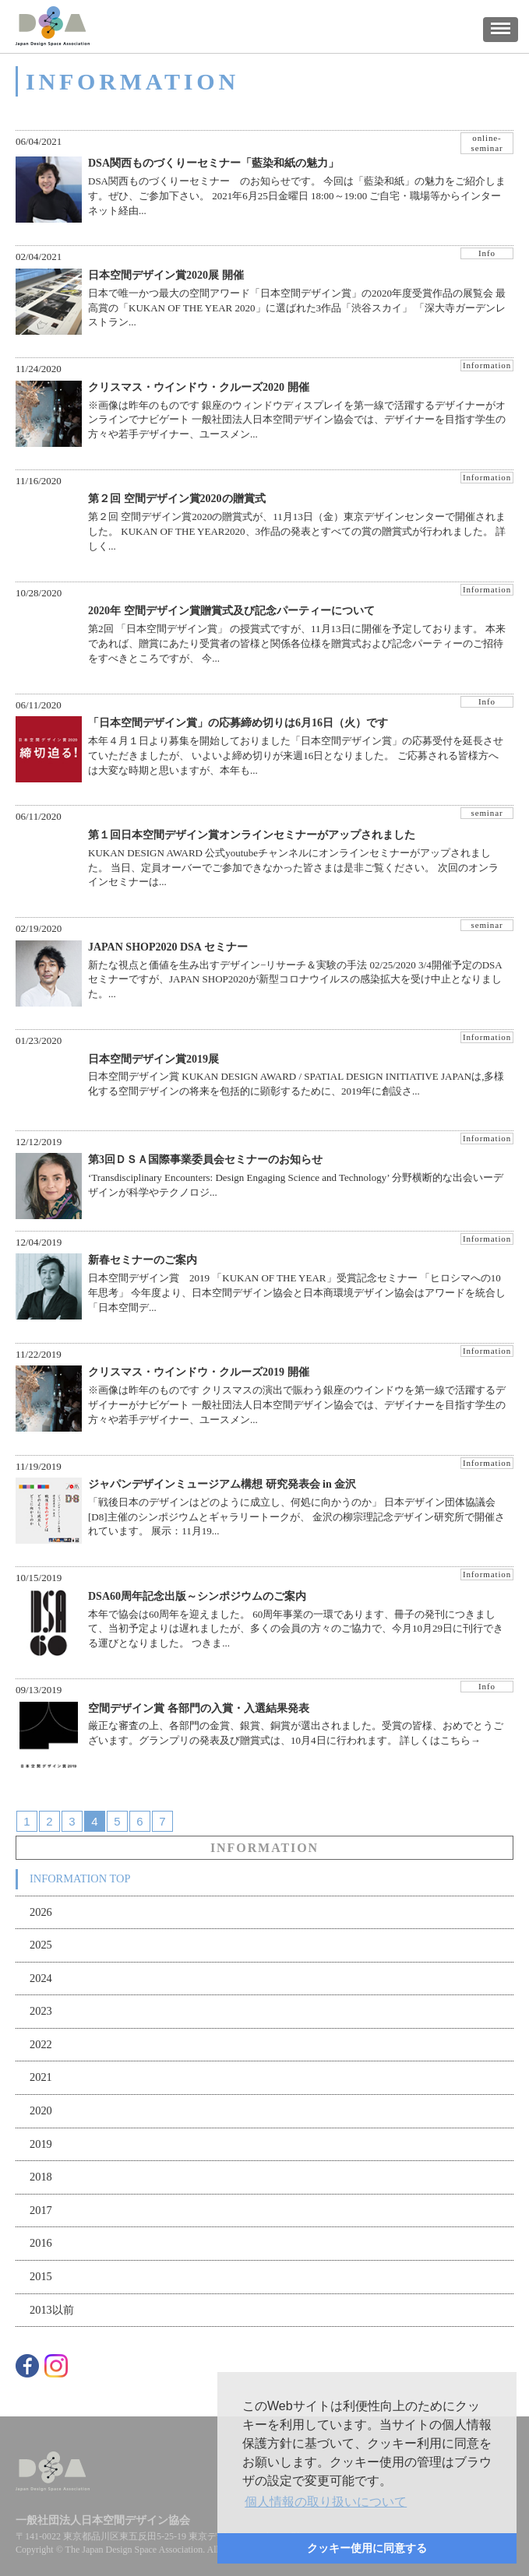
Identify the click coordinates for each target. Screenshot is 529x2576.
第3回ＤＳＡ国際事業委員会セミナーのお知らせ (205, 1159)
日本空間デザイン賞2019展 (153, 1059)
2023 (41, 2011)
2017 (41, 2210)
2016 (41, 2243)
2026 (41, 1912)
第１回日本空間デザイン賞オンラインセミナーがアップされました (251, 835)
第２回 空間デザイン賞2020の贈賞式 (177, 498)
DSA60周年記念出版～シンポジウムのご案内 (197, 1596)
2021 (41, 2077)
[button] (325, 2502)
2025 (41, 1944)
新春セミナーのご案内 (142, 1260)
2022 (41, 2044)
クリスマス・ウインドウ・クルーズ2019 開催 (198, 1372)
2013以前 (52, 2310)
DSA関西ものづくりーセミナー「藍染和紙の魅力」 (213, 163)
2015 (41, 2276)
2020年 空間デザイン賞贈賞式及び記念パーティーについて (231, 611)
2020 (41, 2110)
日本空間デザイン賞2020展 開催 (166, 275)
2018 (41, 2176)
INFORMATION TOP (80, 1878)
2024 (41, 1978)
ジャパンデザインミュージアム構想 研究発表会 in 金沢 (222, 1484)
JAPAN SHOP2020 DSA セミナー (168, 947)
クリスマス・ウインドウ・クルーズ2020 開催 (198, 387)
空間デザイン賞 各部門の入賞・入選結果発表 (198, 1708)
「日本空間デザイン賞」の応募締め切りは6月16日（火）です (238, 723)
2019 (41, 2144)
